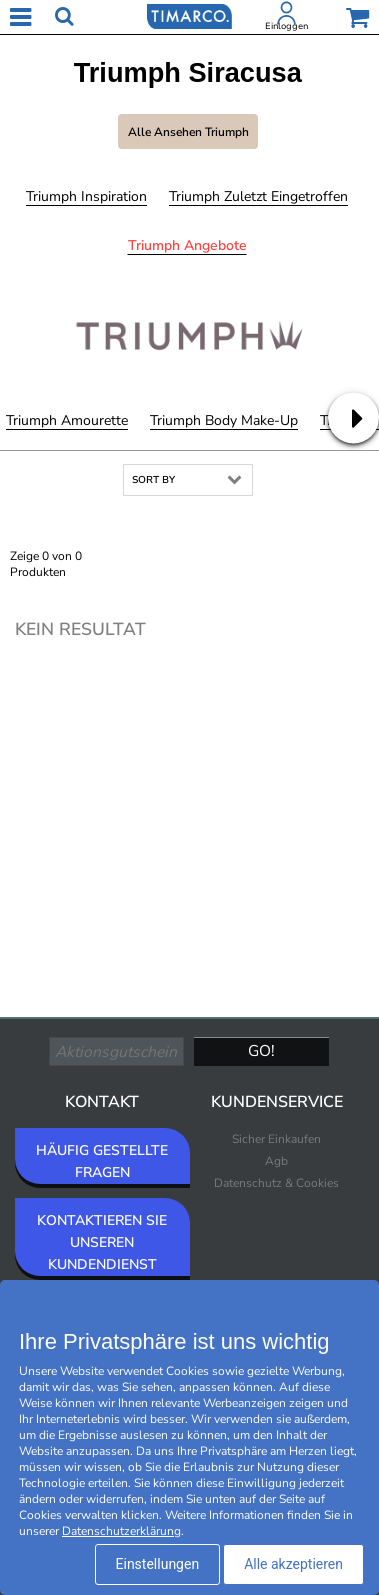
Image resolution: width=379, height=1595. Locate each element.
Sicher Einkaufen (276, 1139)
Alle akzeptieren (293, 1564)
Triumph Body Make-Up (224, 420)
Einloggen (286, 26)
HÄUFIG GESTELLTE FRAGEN (102, 1161)
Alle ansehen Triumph (188, 132)
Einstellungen (158, 1564)
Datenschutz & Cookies (276, 1183)
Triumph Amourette (67, 420)
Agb (276, 1161)
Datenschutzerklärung (121, 1531)
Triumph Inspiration (86, 196)
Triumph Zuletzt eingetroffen (258, 196)
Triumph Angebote (187, 245)
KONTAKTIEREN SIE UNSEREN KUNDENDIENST (102, 1242)
